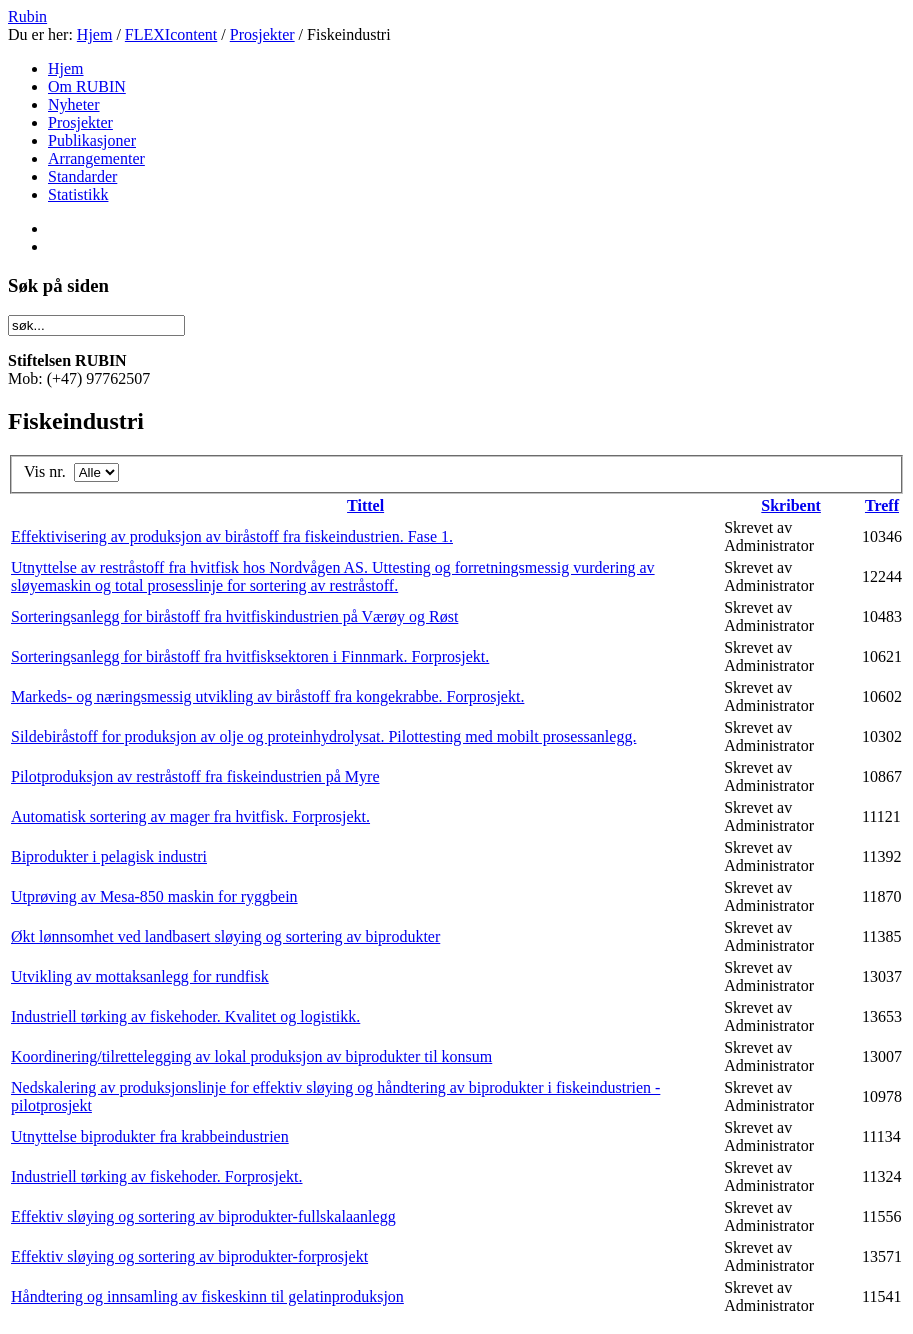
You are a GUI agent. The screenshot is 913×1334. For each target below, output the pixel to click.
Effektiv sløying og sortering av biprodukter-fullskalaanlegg (203, 1216)
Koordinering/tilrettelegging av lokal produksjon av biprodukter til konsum (251, 1056)
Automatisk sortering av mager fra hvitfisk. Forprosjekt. (190, 816)
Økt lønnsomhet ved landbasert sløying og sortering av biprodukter (225, 936)
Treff (882, 505)
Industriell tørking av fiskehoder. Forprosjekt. (157, 1176)
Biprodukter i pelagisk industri (109, 856)
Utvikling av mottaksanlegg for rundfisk (140, 976)
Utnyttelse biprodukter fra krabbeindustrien (150, 1136)
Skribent (791, 505)
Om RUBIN (87, 86)
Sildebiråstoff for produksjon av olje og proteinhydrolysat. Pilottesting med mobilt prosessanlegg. (323, 736)
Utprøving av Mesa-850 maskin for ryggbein (154, 896)
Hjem (95, 34)
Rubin (27, 16)
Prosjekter (262, 34)
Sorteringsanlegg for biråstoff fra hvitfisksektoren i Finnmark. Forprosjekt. (250, 656)
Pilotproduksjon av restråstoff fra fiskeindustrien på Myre (195, 776)
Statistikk (78, 194)
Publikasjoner (92, 140)
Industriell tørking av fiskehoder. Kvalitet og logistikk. (185, 1016)
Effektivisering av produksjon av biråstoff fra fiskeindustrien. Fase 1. (232, 536)
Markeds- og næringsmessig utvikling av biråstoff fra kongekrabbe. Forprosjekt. (267, 696)
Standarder (82, 176)
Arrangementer (96, 158)
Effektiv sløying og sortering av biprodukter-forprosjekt (189, 1256)
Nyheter (74, 104)
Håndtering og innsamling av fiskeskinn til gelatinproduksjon (207, 1296)
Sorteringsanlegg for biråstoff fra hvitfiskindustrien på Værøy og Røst (234, 616)
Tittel (365, 505)
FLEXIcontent (171, 34)
